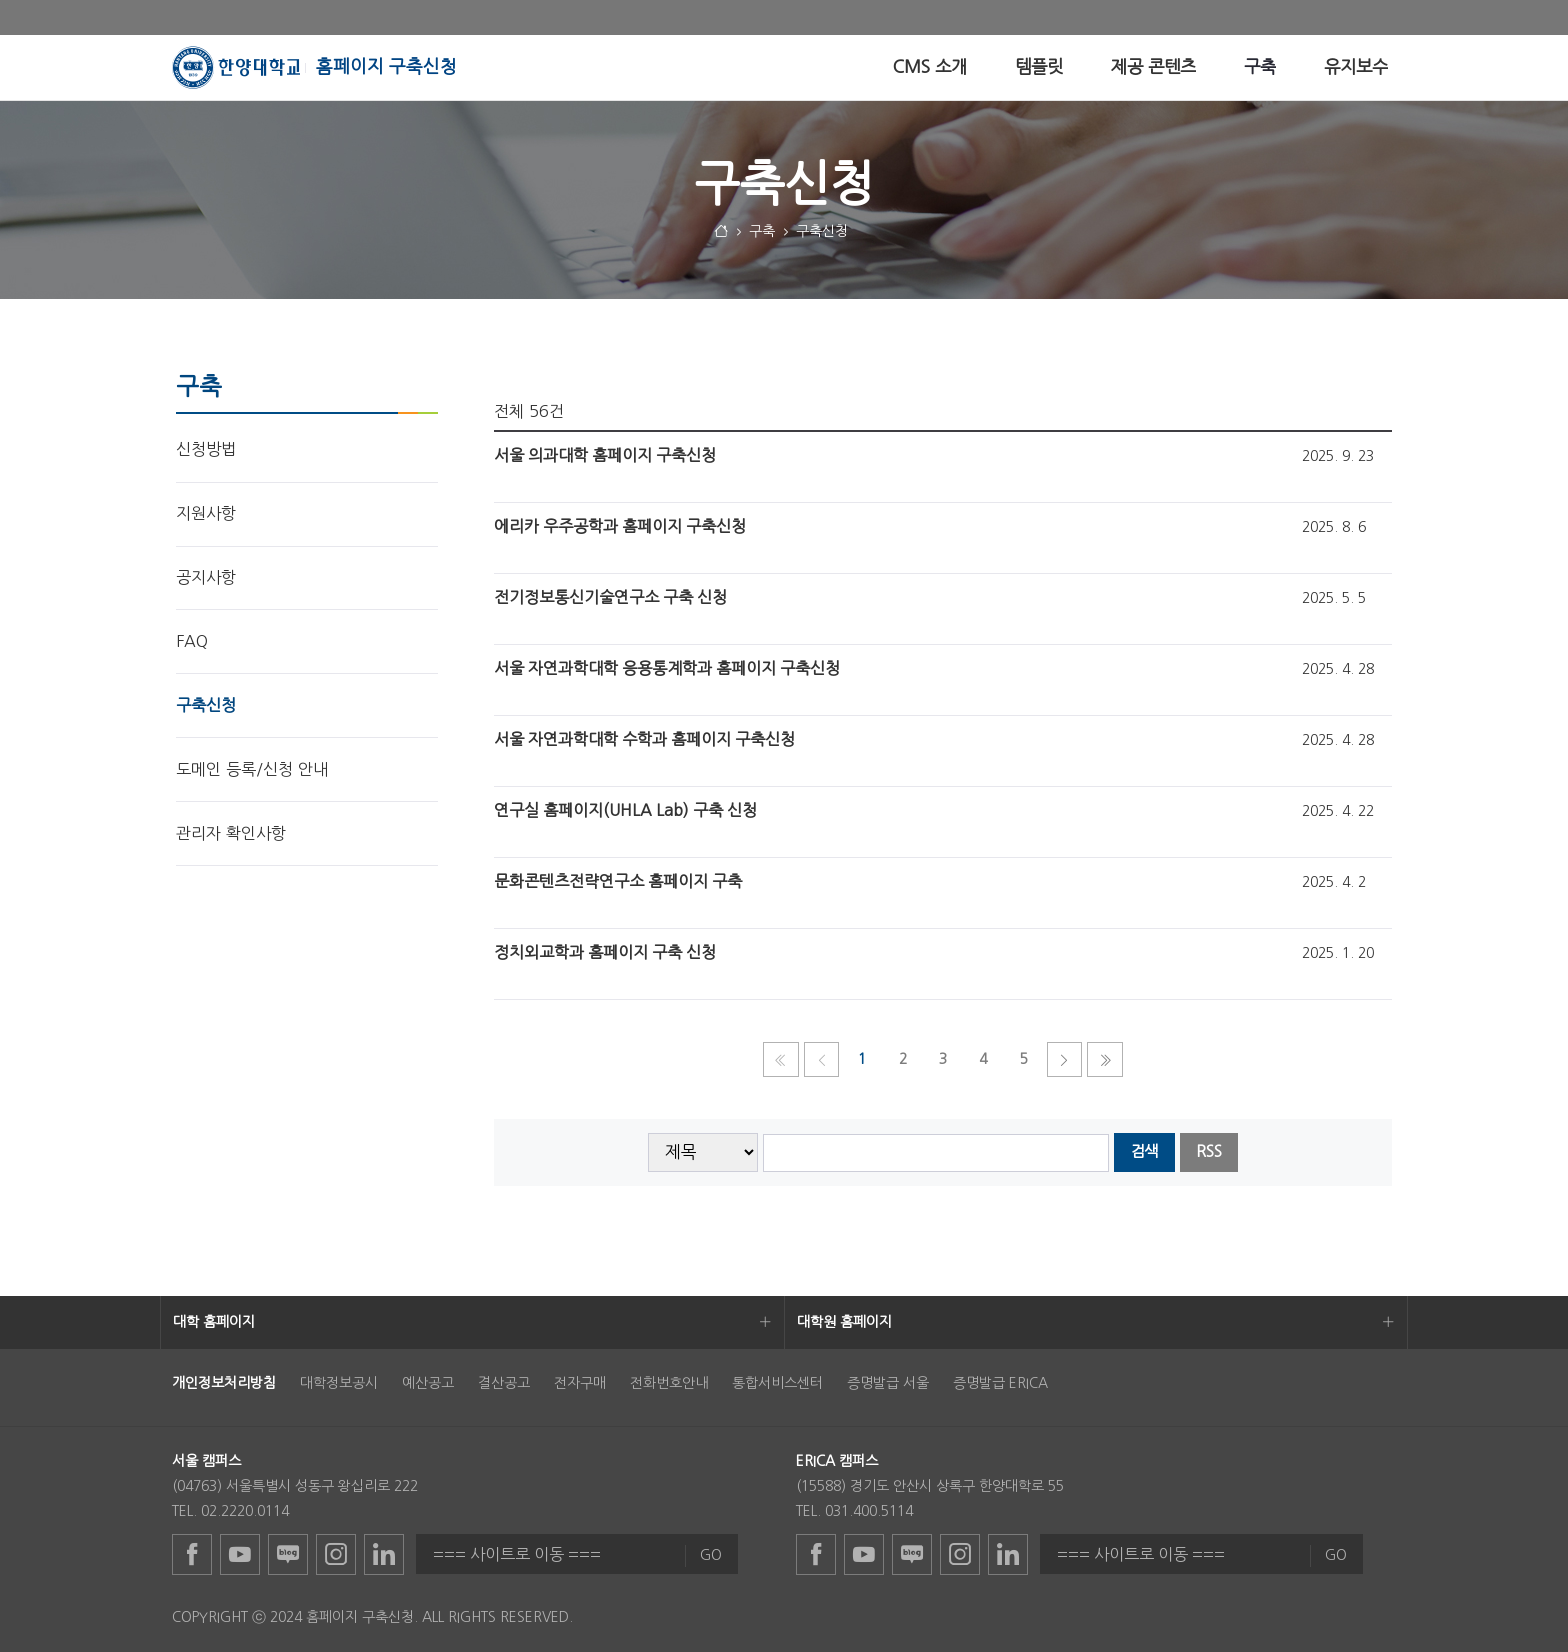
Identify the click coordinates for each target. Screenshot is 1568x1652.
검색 (1144, 1151)
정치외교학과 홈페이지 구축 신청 (605, 952)
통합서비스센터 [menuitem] (777, 1383)
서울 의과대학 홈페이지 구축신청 (605, 455)
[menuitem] (930, 67)
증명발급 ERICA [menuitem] (1000, 1383)
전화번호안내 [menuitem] (669, 1383)
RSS (1209, 1151)
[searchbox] (936, 1153)
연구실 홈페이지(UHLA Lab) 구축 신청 (625, 810)
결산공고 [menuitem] (504, 1383)
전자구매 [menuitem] (580, 1383)
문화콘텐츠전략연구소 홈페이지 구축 (618, 881)
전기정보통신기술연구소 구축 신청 (610, 597)
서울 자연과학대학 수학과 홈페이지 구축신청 (644, 739)
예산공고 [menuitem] (428, 1383)
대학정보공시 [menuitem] (339, 1383)
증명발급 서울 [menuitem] (888, 1383)
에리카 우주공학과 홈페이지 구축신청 (620, 526)
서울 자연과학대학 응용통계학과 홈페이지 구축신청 (667, 668)
